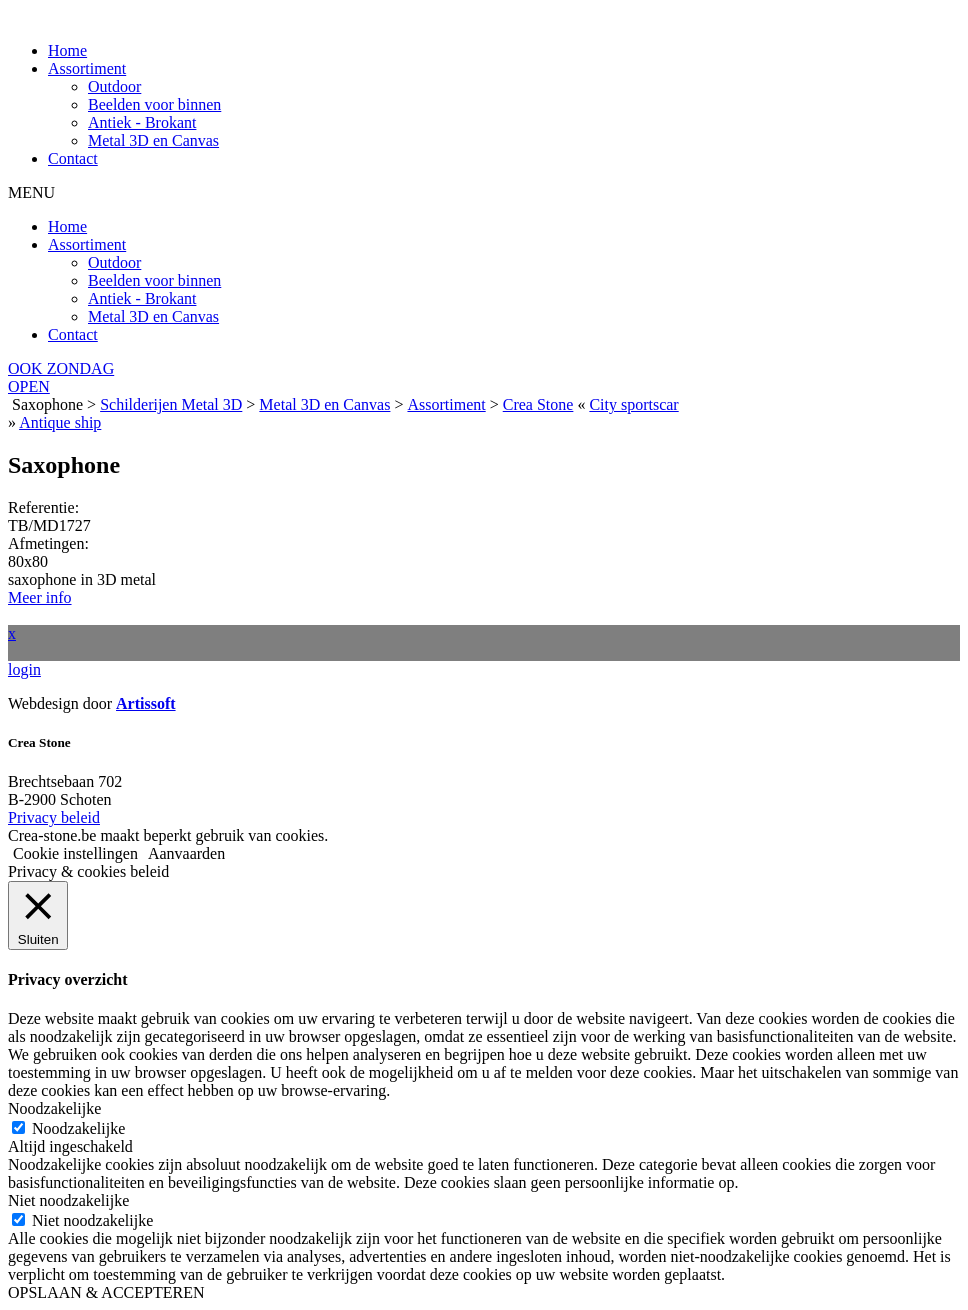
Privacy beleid (54, 817)
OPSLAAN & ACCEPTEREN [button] (106, 1292)
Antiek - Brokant (142, 122)
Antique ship (60, 422)
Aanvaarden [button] (186, 853)
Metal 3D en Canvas (153, 140)
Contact (73, 158)
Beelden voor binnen (154, 104)
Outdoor (114, 86)
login (24, 669)
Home (67, 50)
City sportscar (633, 404)
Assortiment (87, 68)
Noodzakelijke (78, 1128)
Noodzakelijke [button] (54, 1108)
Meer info (40, 597)
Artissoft (146, 703)
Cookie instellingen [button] (75, 853)
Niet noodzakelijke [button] (68, 1200)
